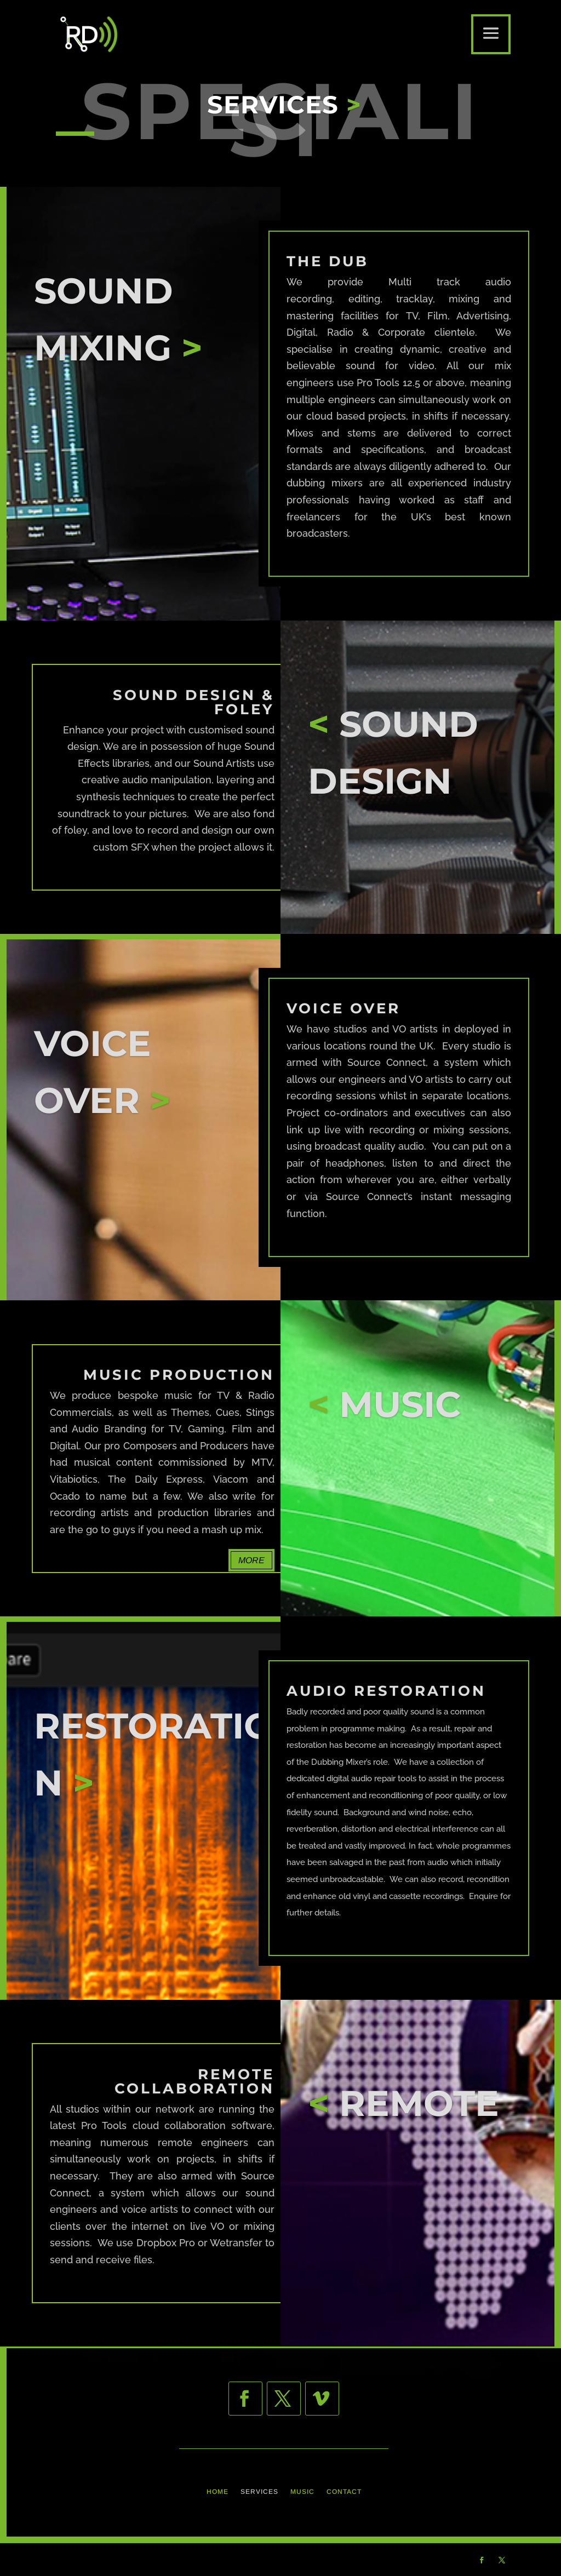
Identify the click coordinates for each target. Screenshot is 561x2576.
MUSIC (302, 2491)
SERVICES (259, 2491)
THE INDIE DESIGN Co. (168, 2559)
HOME (217, 2491)
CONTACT (344, 2491)
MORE (251, 1560)
